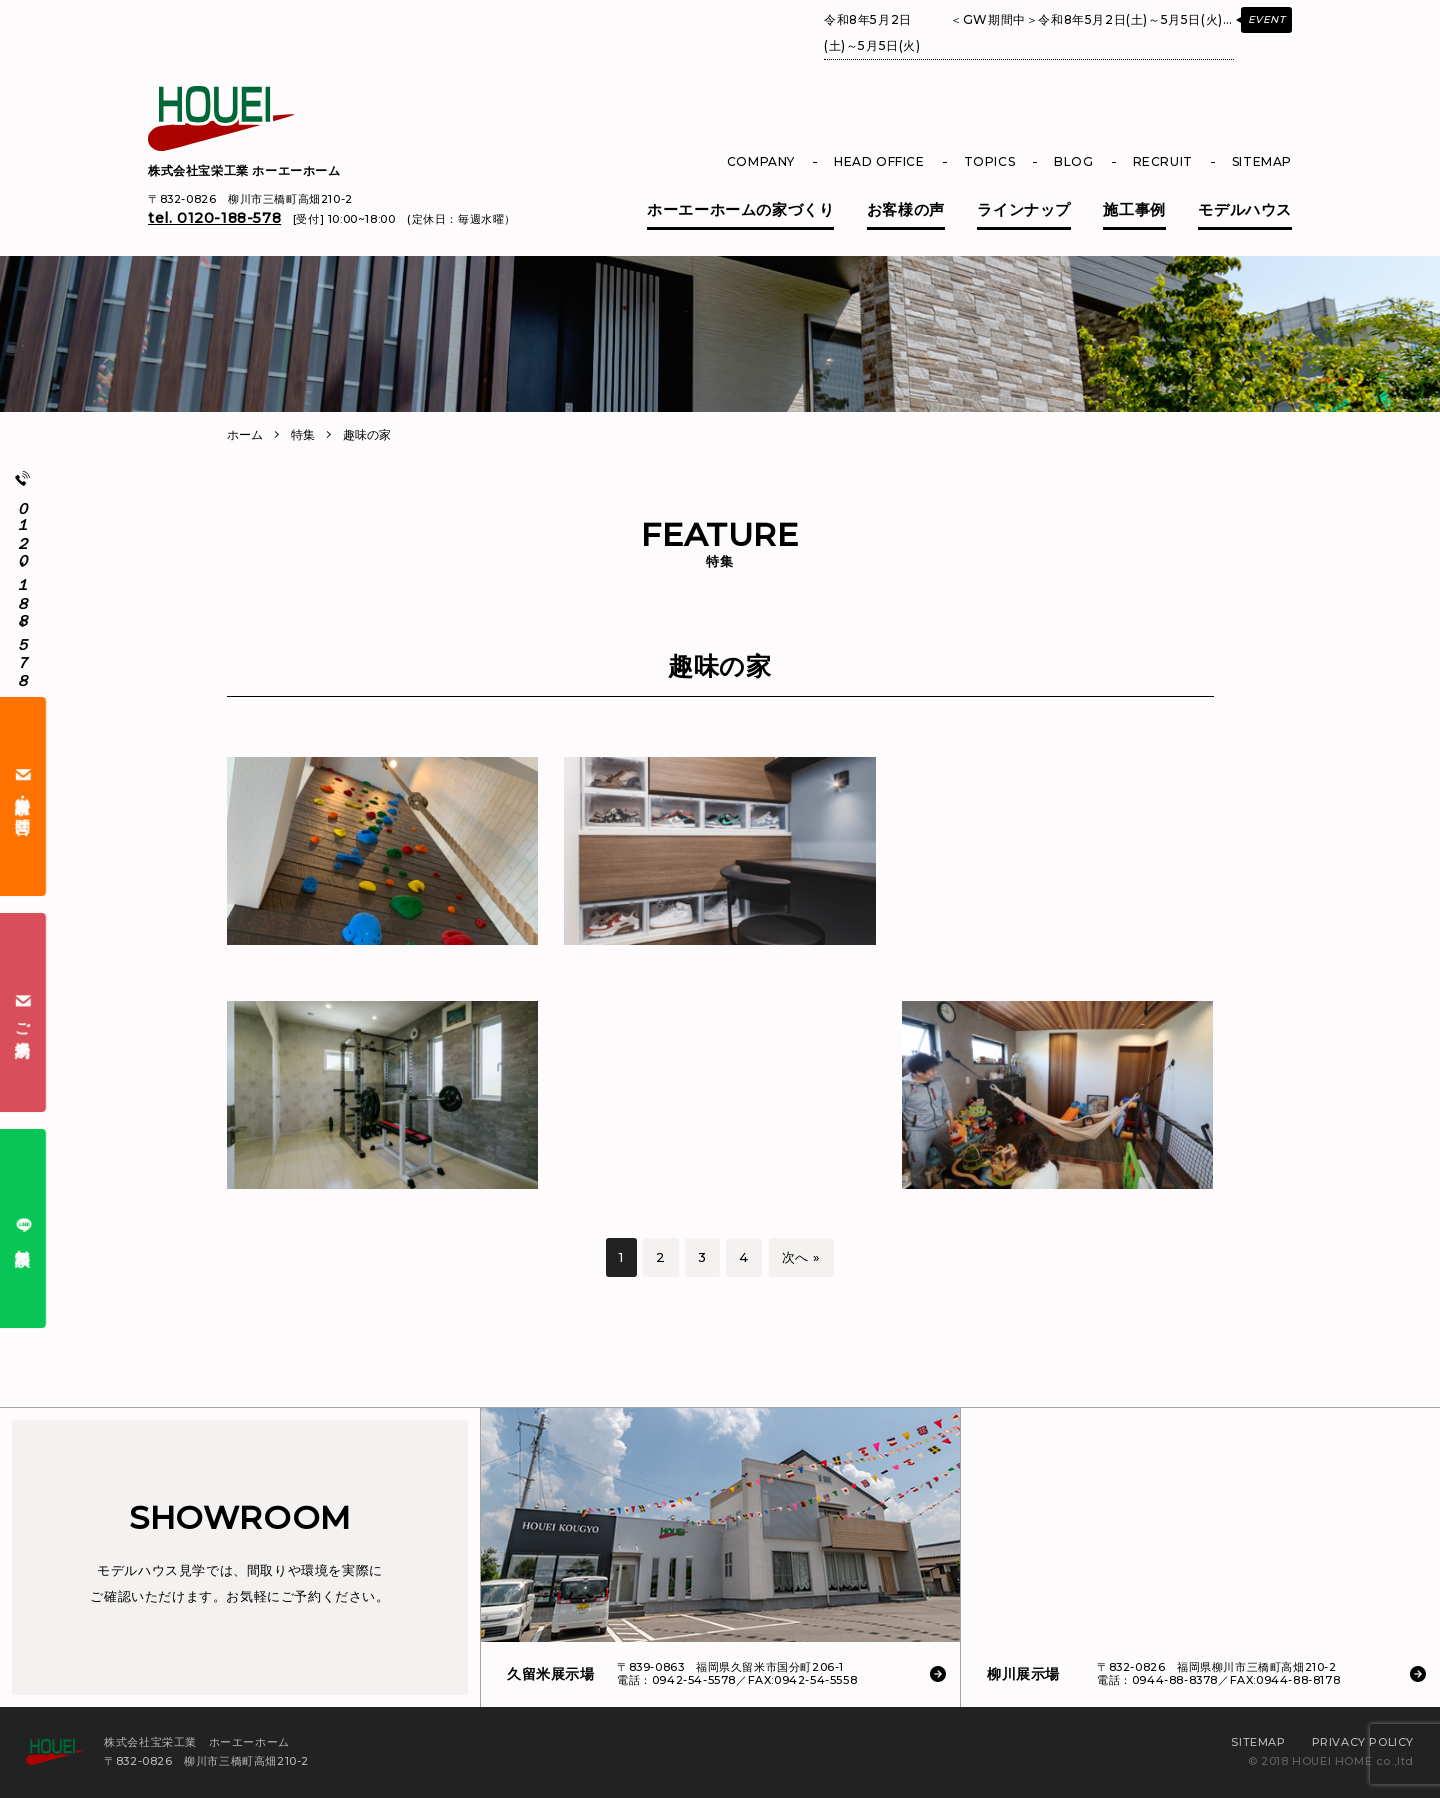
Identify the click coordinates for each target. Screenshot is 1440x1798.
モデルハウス (1245, 209)
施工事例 (1134, 209)
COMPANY (761, 161)
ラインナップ (1024, 209)
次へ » (801, 1257)
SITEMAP (1262, 161)
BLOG (1073, 161)
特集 (303, 434)
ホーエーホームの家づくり (740, 209)
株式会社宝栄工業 (244, 170)
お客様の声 (906, 209)
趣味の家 (367, 434)
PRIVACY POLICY (1363, 1742)
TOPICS (990, 161)
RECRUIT (1163, 161)
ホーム (245, 434)
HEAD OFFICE (879, 161)
